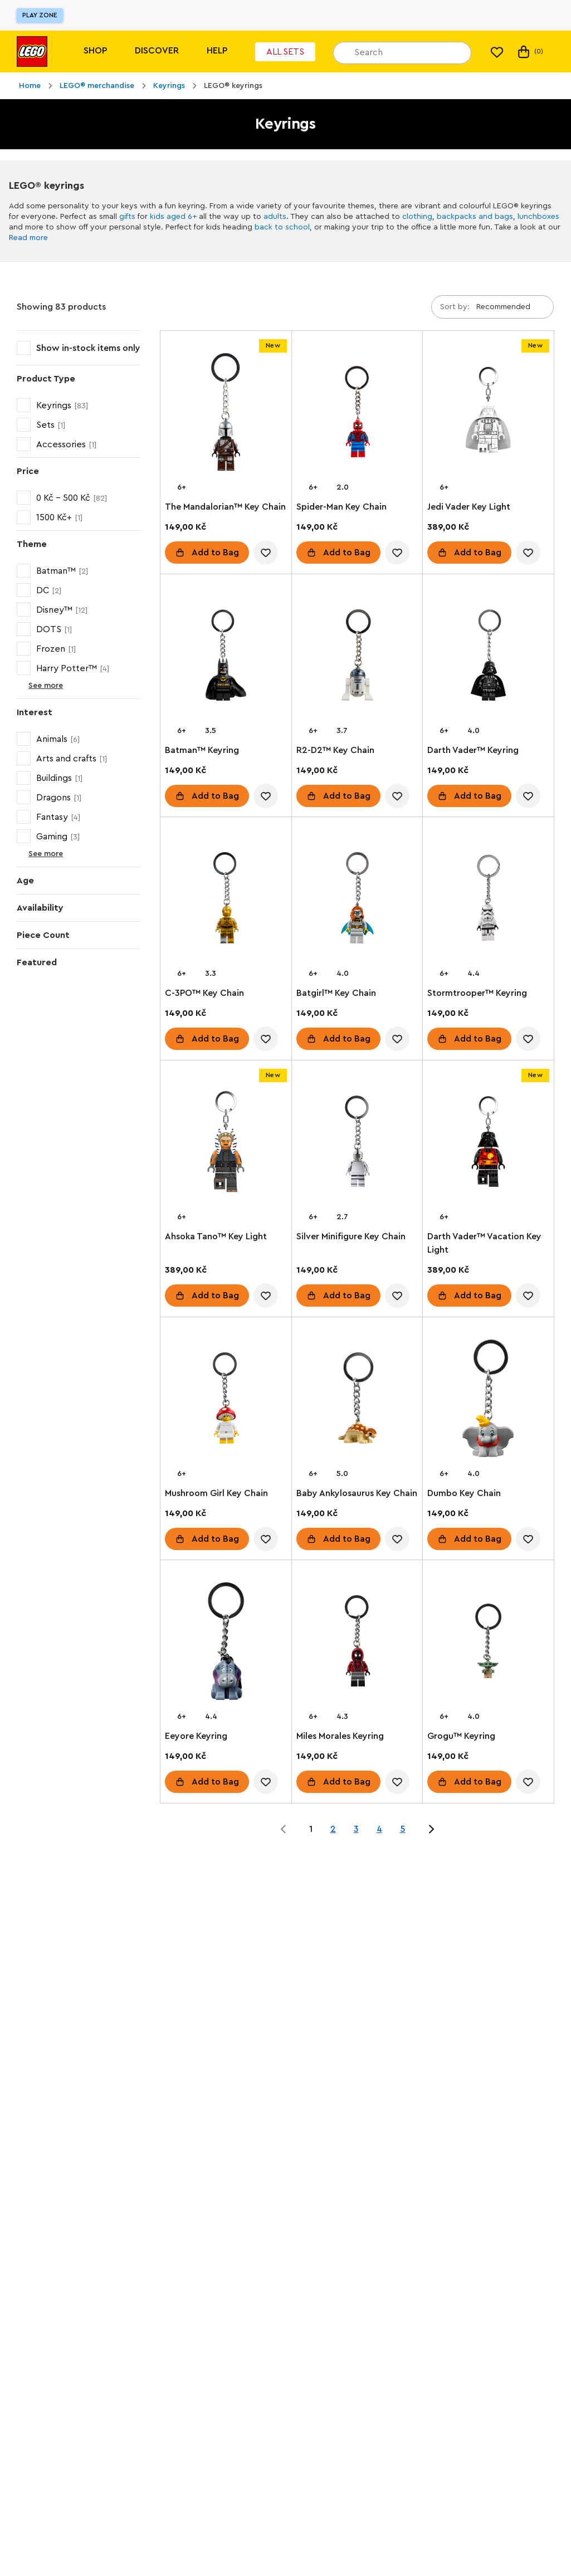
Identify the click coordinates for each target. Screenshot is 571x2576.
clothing (417, 217)
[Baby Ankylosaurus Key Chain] (357, 1400)
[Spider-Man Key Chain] (357, 414)
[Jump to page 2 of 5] (431, 1829)
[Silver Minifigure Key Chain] (357, 1144)
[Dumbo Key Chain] (488, 1400)
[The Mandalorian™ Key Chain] (226, 414)
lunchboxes (538, 217)
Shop (95, 50)
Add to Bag (215, 552)
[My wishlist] (497, 52)
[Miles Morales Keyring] (357, 1643)
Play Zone (39, 15)
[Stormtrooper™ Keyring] (488, 900)
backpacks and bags (475, 217)
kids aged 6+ (173, 217)
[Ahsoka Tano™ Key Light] (226, 1144)
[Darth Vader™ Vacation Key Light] (488, 1144)
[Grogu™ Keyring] (488, 1643)
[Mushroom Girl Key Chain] (226, 1400)
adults (274, 217)
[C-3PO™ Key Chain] (226, 900)
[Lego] (32, 51)
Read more (28, 238)
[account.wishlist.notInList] (265, 552)
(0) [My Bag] (529, 52)
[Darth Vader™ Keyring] (488, 657)
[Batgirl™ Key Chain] (357, 900)
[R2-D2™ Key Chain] (357, 657)
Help (217, 50)
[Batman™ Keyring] (226, 657)
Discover (157, 50)
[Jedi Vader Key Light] (488, 414)
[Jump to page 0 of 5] (283, 1829)
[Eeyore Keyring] (226, 1643)
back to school (282, 227)
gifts (127, 217)
